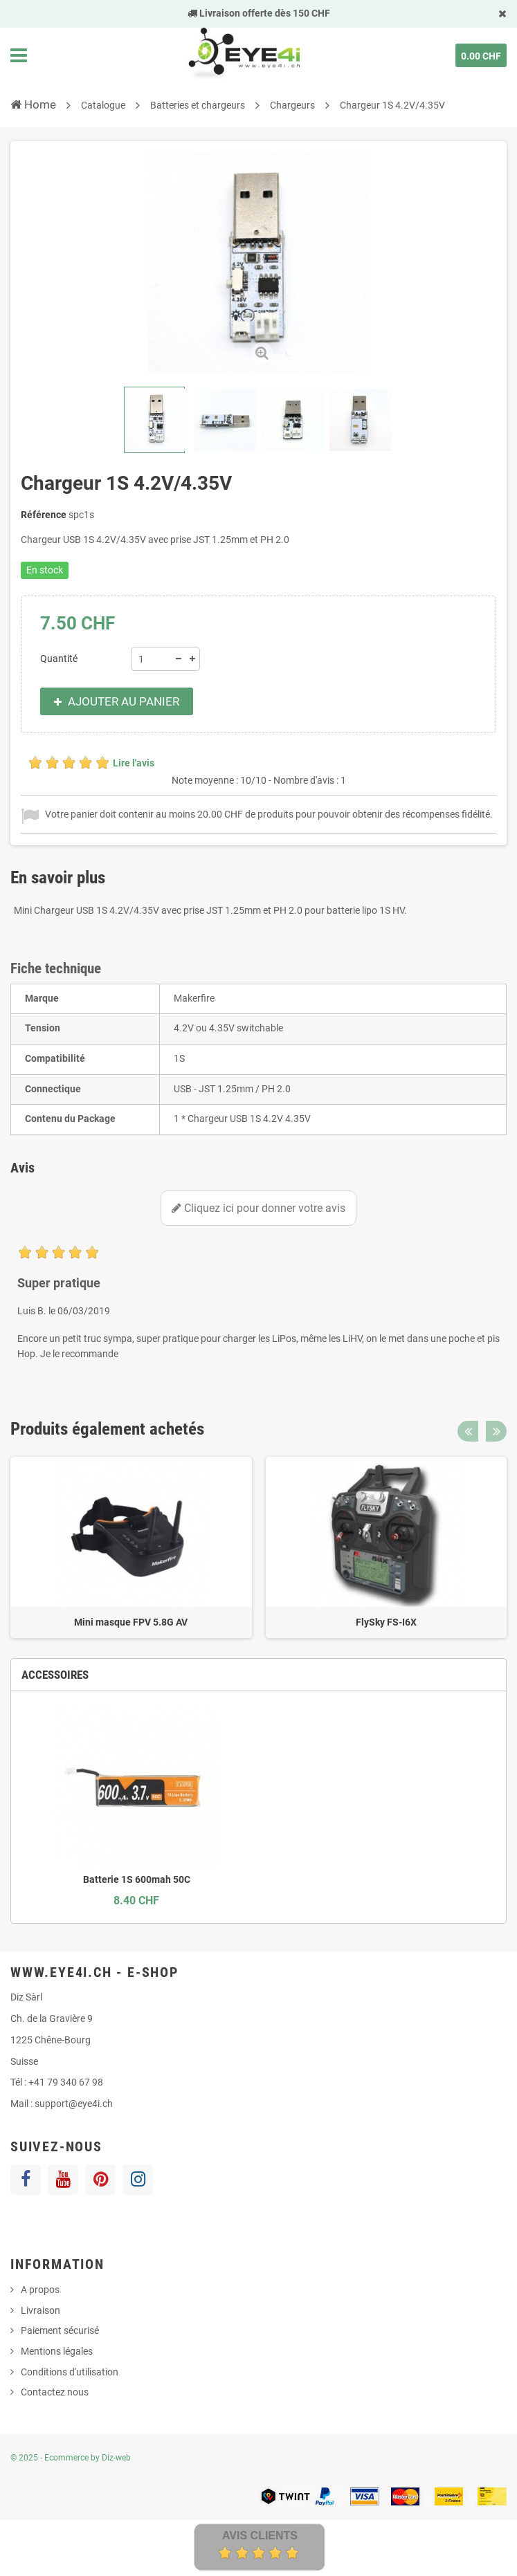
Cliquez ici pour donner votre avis (258, 1208)
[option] (131, 1548)
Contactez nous (55, 2392)
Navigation (18, 55)
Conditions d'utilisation (69, 2371)
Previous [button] (467, 1431)
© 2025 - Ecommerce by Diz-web (70, 2458)
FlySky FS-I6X (386, 1622)
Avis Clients (260, 2535)
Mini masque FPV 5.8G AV (131, 1622)
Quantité (59, 658)
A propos (40, 2289)
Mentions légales (57, 2351)
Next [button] (496, 1431)
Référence (43, 514)
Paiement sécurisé (60, 2330)
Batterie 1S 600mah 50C (136, 1879)
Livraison (40, 2310)
